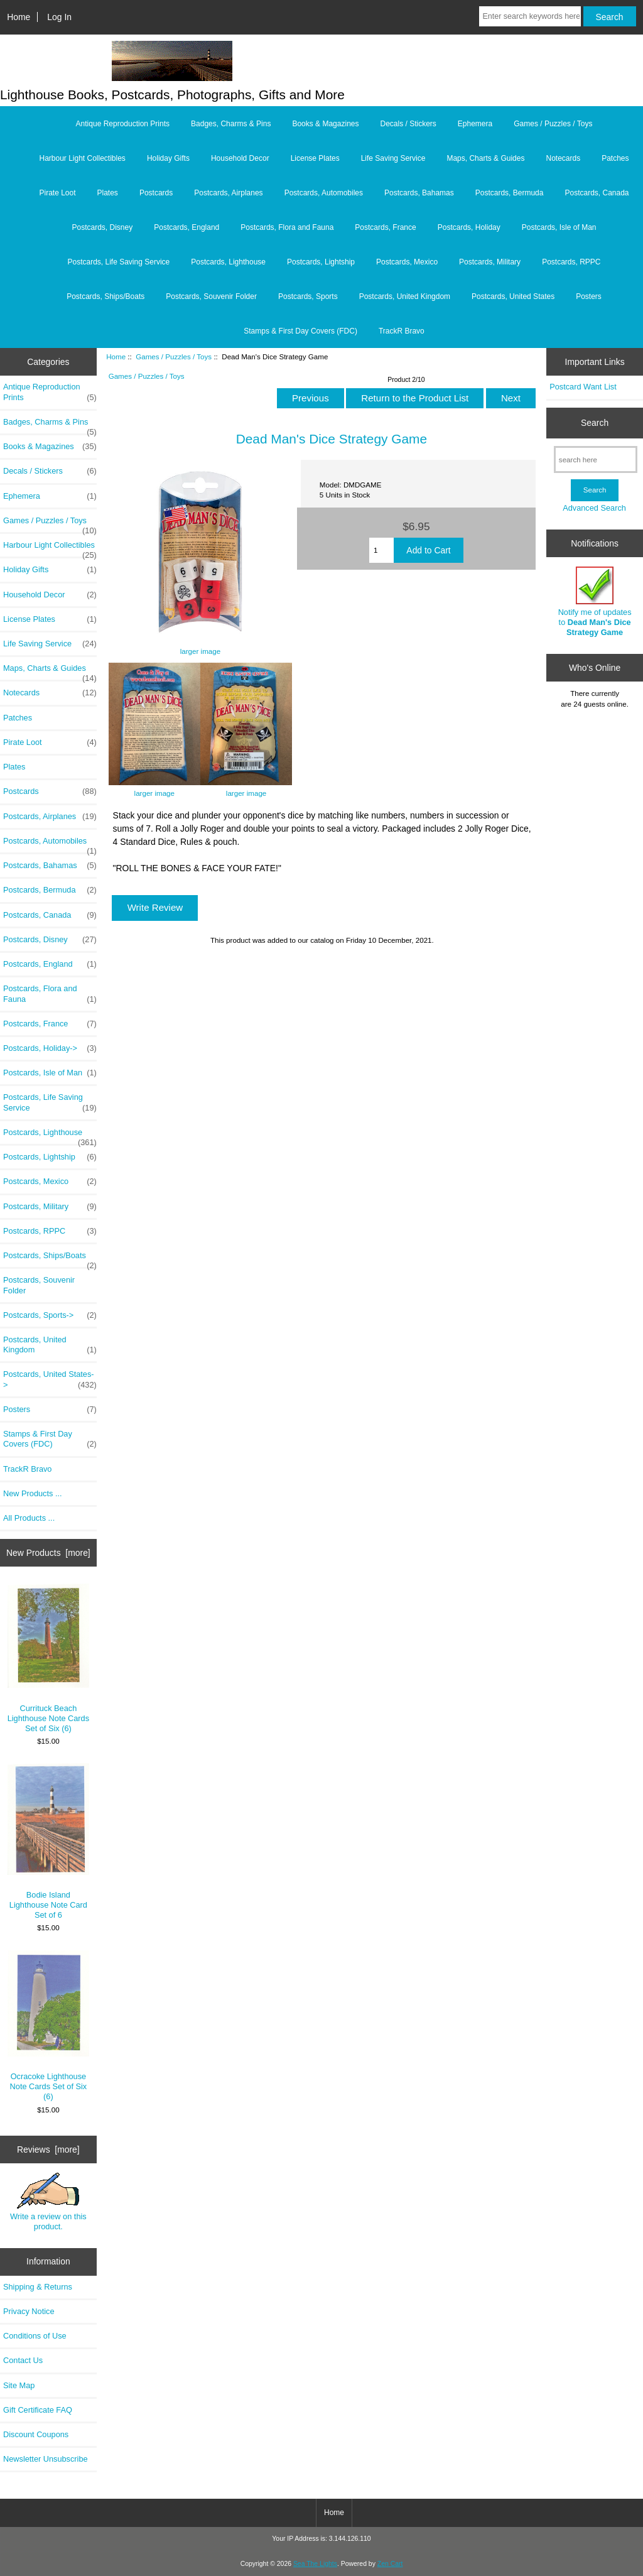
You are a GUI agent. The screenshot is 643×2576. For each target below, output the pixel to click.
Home (18, 17)
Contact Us (23, 2360)
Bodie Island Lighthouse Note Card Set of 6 (49, 1841)
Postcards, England (186, 227)
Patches (615, 158)
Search (594, 423)
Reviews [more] (48, 2149)
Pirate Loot (57, 192)
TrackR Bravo (401, 331)
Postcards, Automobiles (323, 192)
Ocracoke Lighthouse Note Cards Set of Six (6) (49, 2026)
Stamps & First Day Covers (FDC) (300, 331)
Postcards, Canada (597, 192)
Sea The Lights (315, 2563)
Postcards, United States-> (50, 1379)
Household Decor (240, 158)
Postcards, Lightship (321, 262)
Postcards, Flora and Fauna (286, 227)
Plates (107, 192)
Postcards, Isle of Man (559, 227)
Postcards (156, 192)
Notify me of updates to (595, 602)
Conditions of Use (35, 2335)
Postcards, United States (513, 296)
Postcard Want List (583, 386)
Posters (589, 296)
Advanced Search (594, 508)
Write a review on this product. (48, 2202)
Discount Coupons (35, 2434)
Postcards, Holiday (469, 227)
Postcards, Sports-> (50, 1315)
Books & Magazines (325, 123)
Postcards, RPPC (571, 262)
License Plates (315, 158)
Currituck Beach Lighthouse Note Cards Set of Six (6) (49, 1658)
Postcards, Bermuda (509, 192)
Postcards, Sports (308, 296)
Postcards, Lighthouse (228, 262)
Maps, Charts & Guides (485, 158)
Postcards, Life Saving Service (118, 262)
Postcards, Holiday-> (50, 1048)
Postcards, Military (490, 262)
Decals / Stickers (408, 123)
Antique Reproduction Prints (123, 123)
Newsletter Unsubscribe (45, 2459)
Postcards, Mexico (407, 262)
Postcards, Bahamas (419, 192)
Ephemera (475, 123)
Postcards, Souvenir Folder (211, 296)
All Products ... (29, 1518)
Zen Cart (390, 2563)
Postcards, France (385, 227)
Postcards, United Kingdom (404, 296)
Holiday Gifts (168, 158)
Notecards (563, 158)
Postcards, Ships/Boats (105, 296)
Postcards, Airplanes (228, 192)
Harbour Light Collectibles (82, 158)
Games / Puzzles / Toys (174, 356)
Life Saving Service (393, 158)
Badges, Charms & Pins (231, 123)
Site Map (19, 2385)
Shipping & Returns (37, 2286)
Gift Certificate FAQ (37, 2410)
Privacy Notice (28, 2311)
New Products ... (32, 1493)
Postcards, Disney (102, 227)
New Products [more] (48, 1553)
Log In (59, 17)
